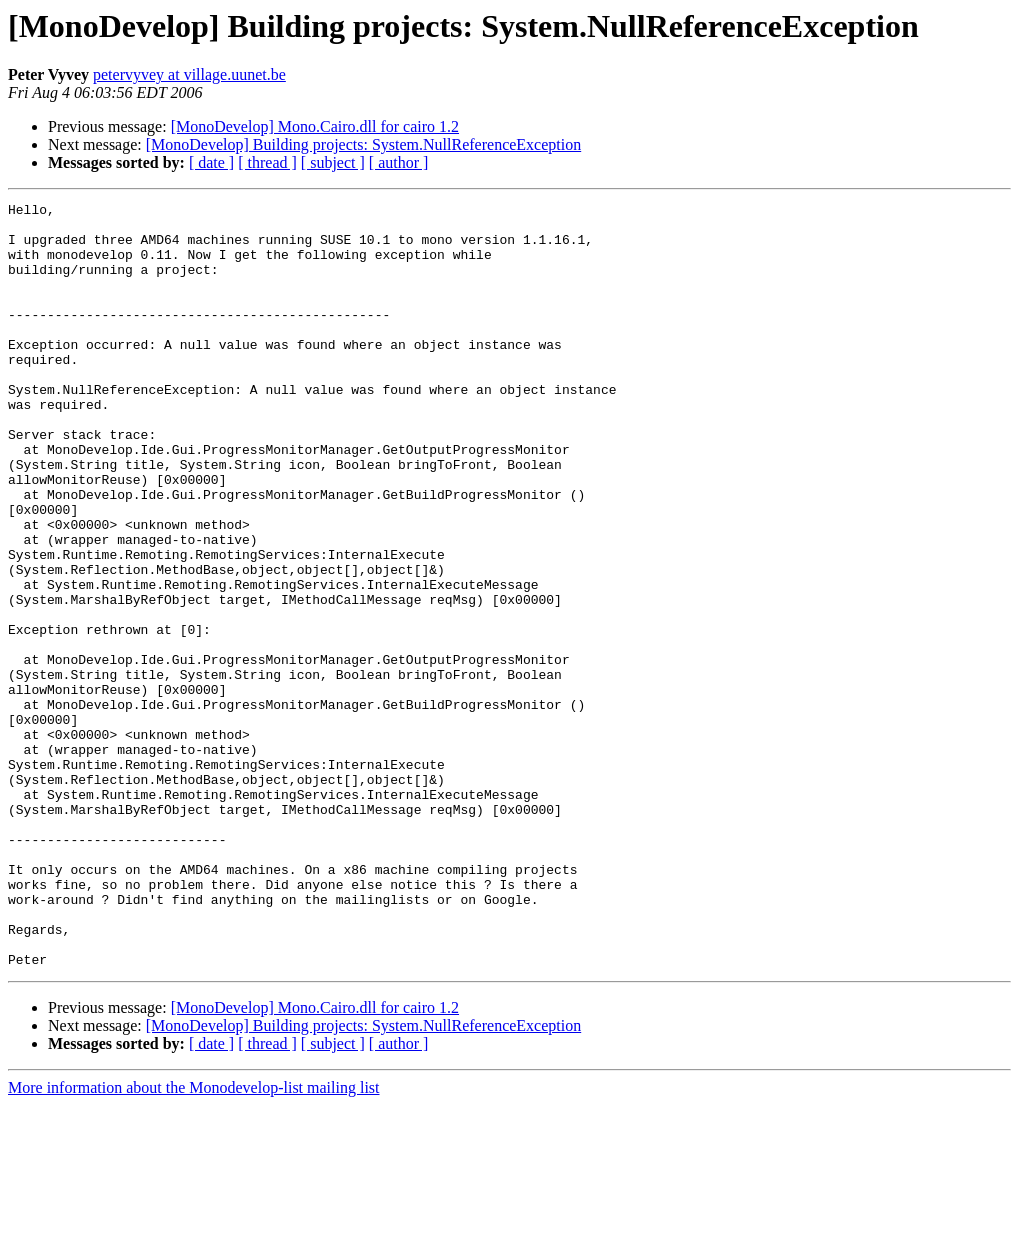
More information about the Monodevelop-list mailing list (194, 1240)
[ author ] (399, 162)
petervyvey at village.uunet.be (189, 74)
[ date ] (211, 162)
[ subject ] (333, 162)
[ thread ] (267, 162)
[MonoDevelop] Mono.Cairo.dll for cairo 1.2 (315, 126)
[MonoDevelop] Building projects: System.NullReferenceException (363, 144)
